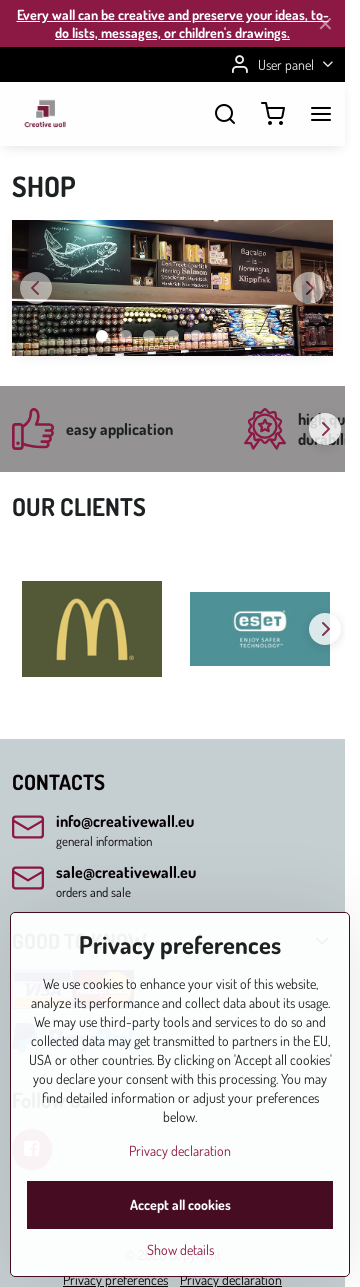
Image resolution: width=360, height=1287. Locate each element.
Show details (180, 1251)
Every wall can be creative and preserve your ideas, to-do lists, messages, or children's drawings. (173, 23)
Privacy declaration (180, 1152)
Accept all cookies (180, 1206)
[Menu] (321, 114)
